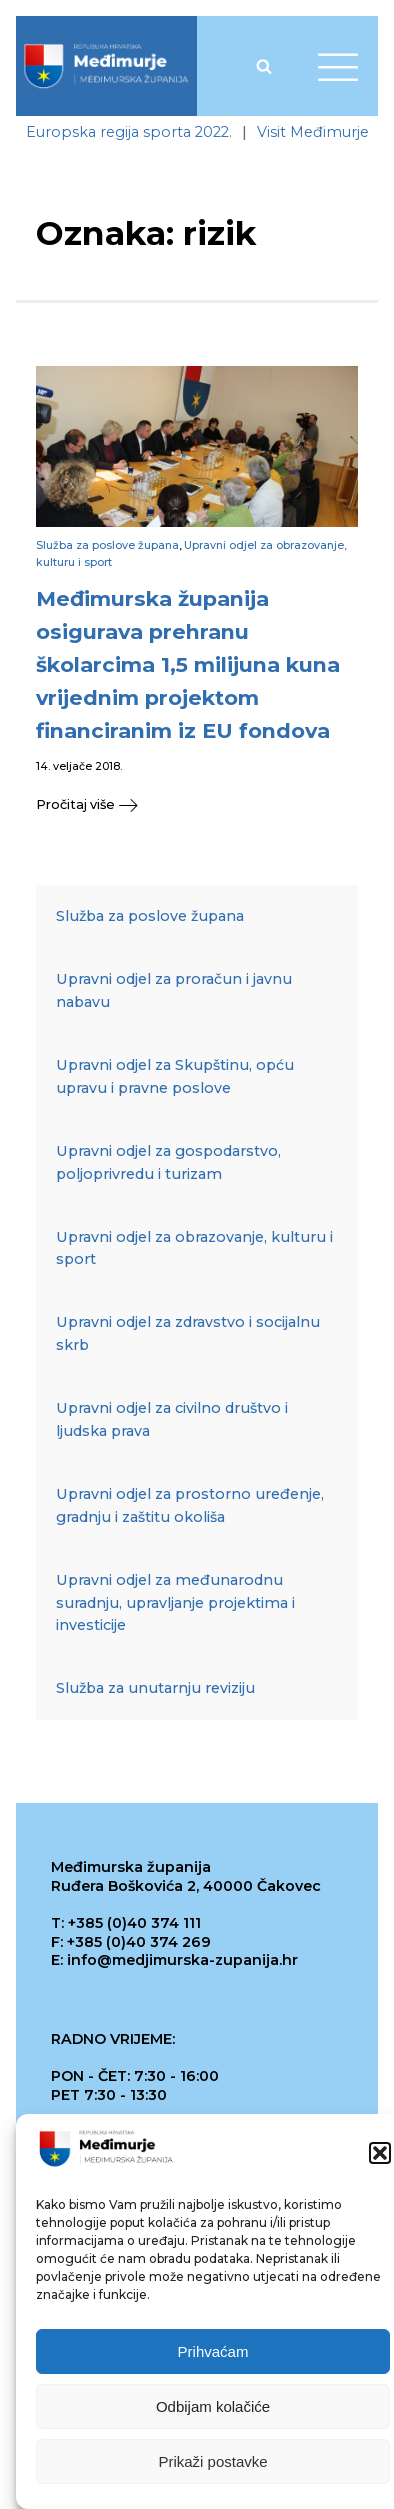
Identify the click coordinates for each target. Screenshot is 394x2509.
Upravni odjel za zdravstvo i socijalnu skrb (188, 1333)
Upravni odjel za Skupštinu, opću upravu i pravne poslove (175, 1076)
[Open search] (264, 66)
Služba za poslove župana (107, 545)
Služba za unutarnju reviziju (155, 1688)
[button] (380, 2153)
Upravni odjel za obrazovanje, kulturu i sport (194, 1248)
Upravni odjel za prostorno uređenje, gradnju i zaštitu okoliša (190, 1505)
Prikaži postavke (212, 2461)
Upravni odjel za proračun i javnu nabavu (174, 990)
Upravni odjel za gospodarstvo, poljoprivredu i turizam (168, 1162)
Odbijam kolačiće (213, 2406)
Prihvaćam (213, 2351)
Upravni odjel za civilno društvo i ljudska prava (172, 1419)
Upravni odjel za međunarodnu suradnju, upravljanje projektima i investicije (175, 1603)
